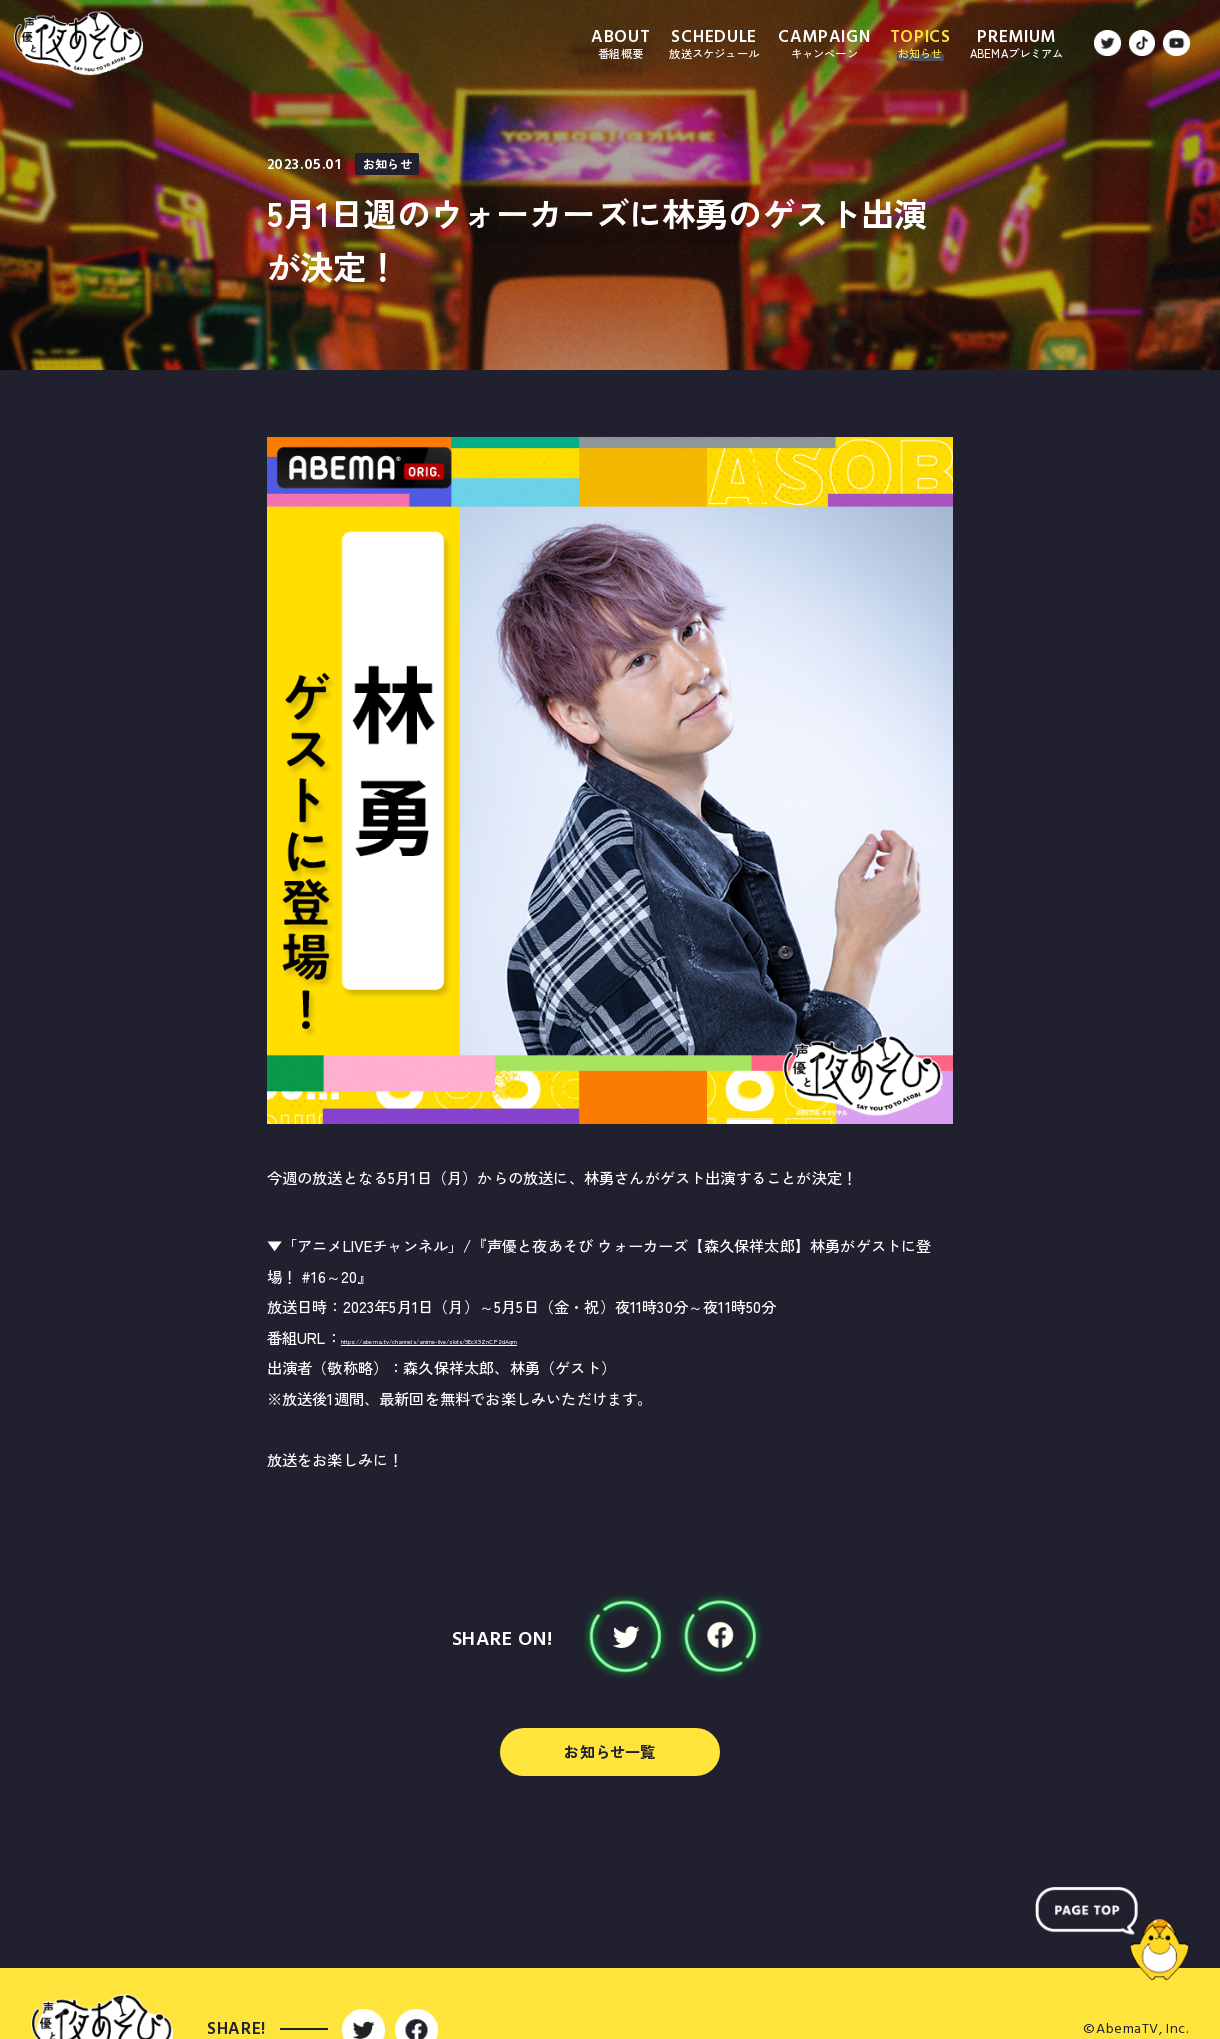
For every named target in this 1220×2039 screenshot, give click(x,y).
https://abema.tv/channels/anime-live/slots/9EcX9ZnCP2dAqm (564, 1337)
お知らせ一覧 (609, 1751)
